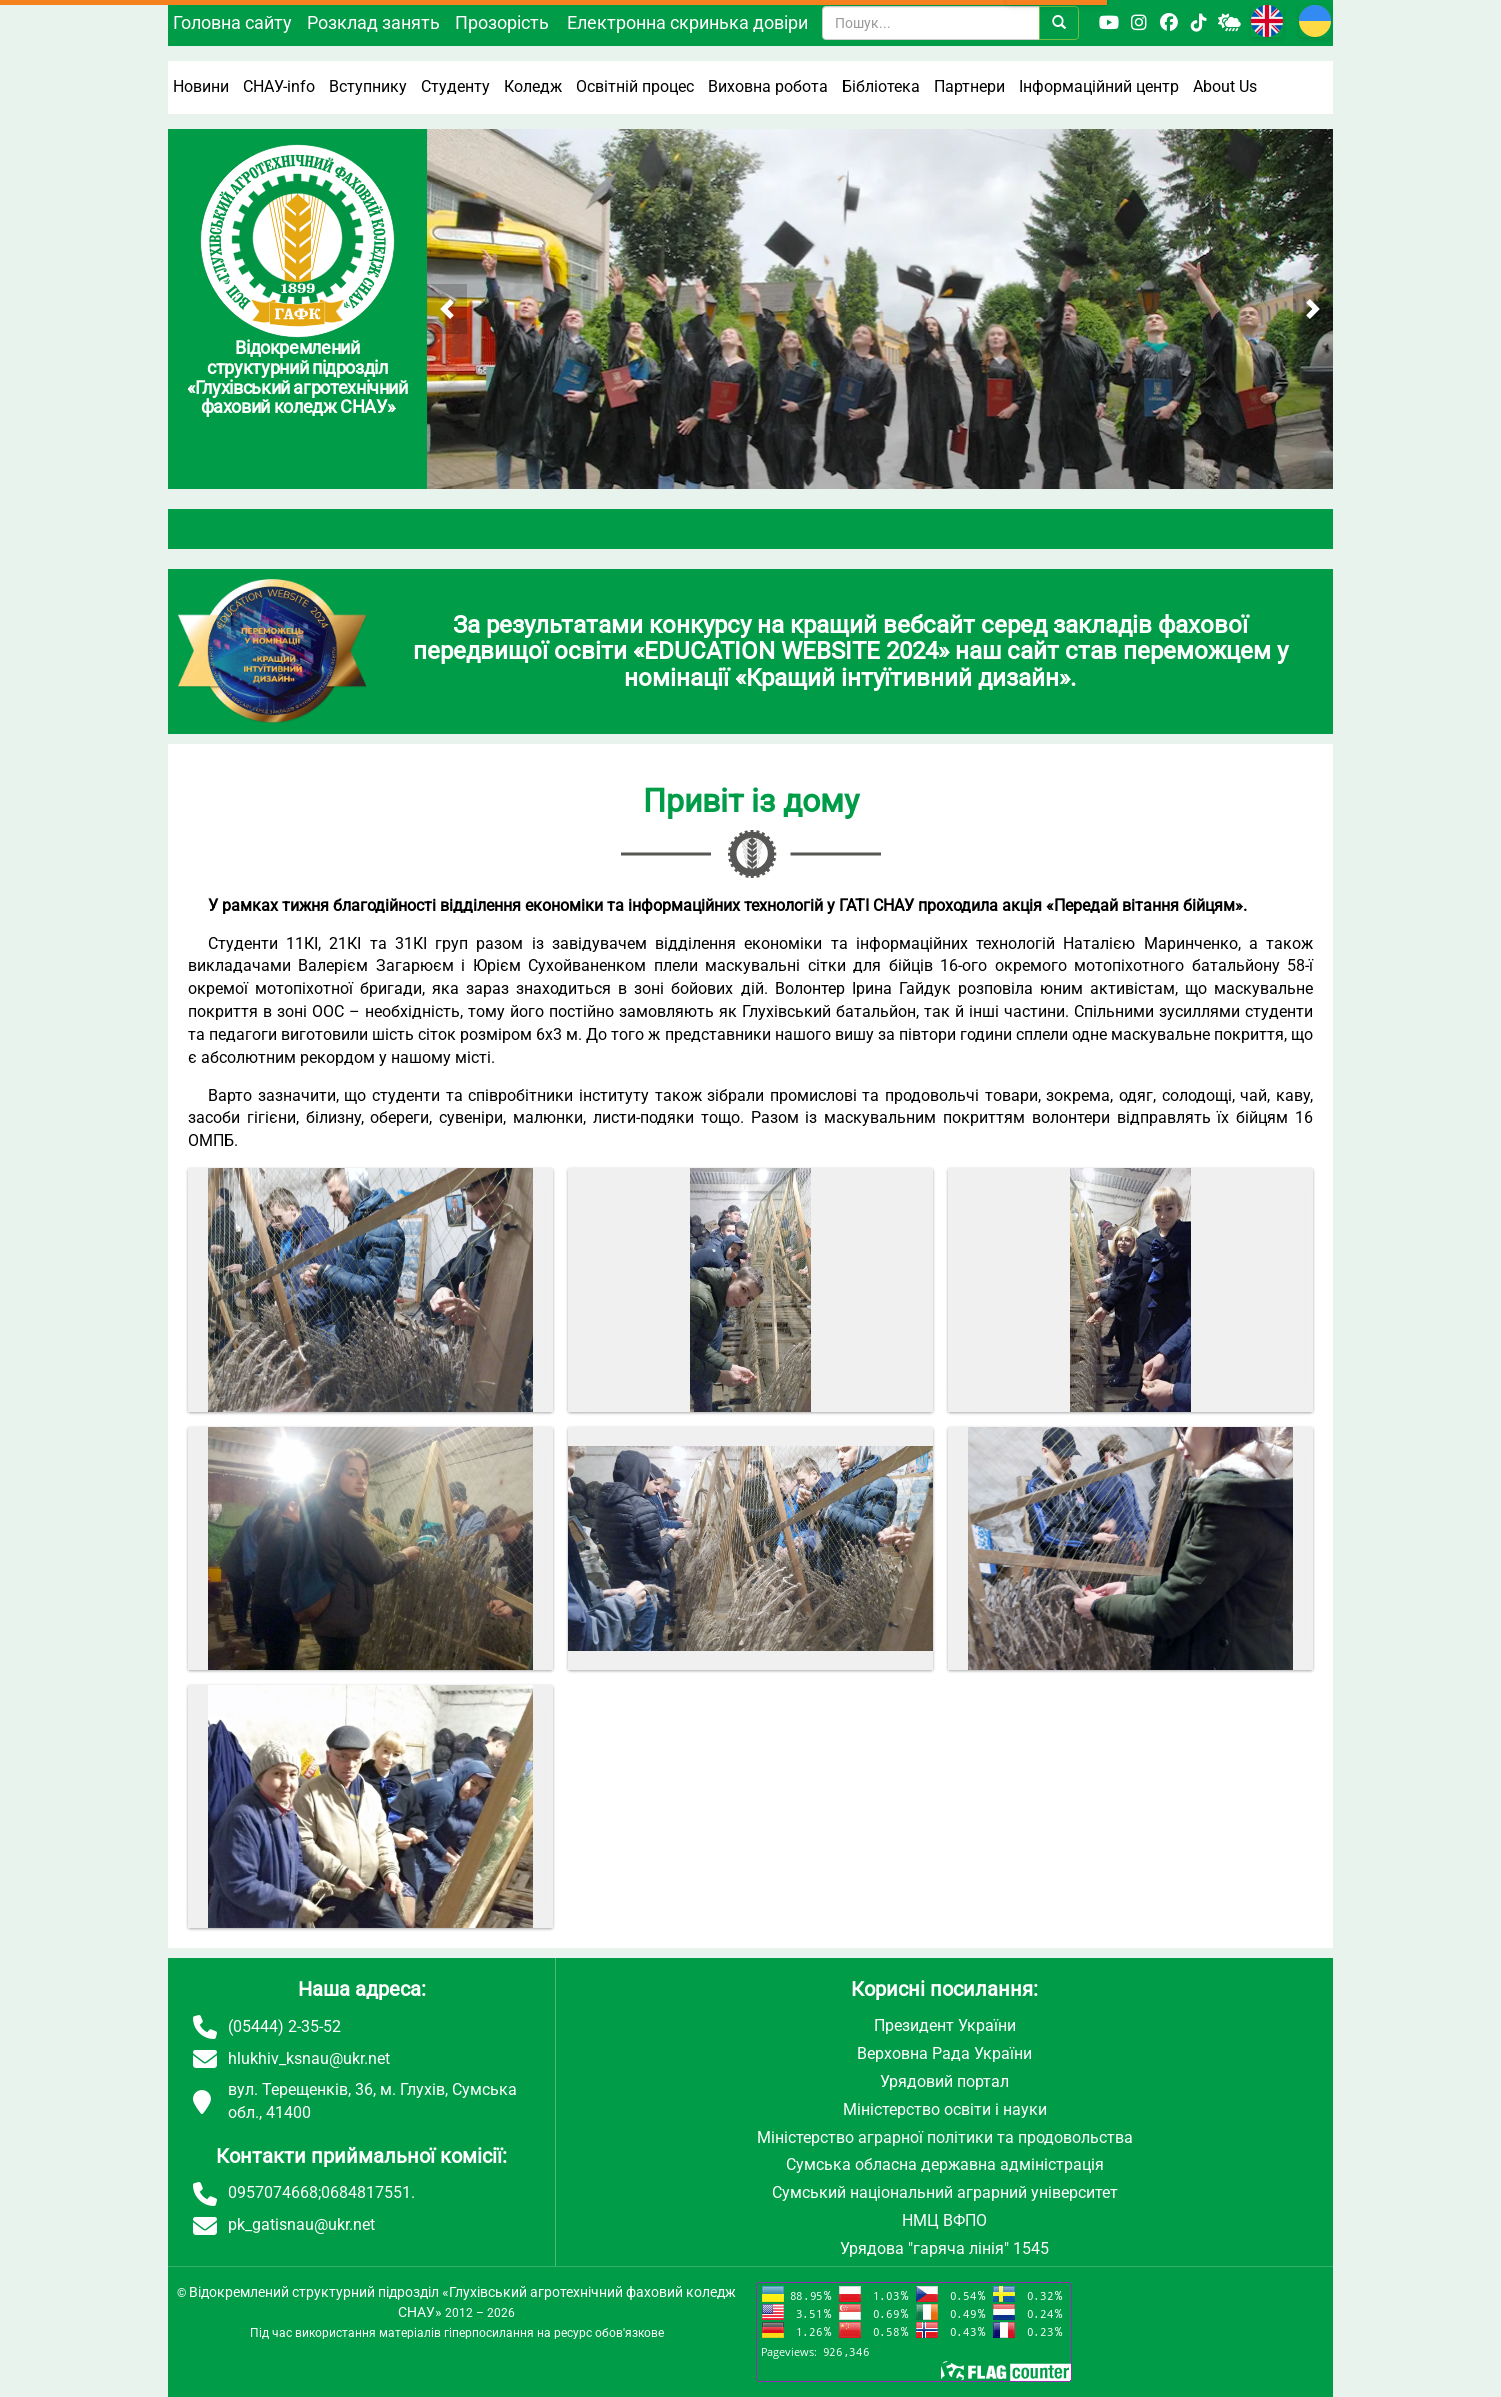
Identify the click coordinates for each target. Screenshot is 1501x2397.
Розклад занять (373, 22)
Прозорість (502, 22)
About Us (1225, 86)
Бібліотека (881, 86)
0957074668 (273, 2192)
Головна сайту (232, 22)
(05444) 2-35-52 (284, 2026)
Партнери (969, 86)
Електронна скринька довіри (687, 22)
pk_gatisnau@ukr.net (301, 2224)
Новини (201, 86)
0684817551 (366, 2192)
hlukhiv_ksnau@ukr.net (309, 2058)
